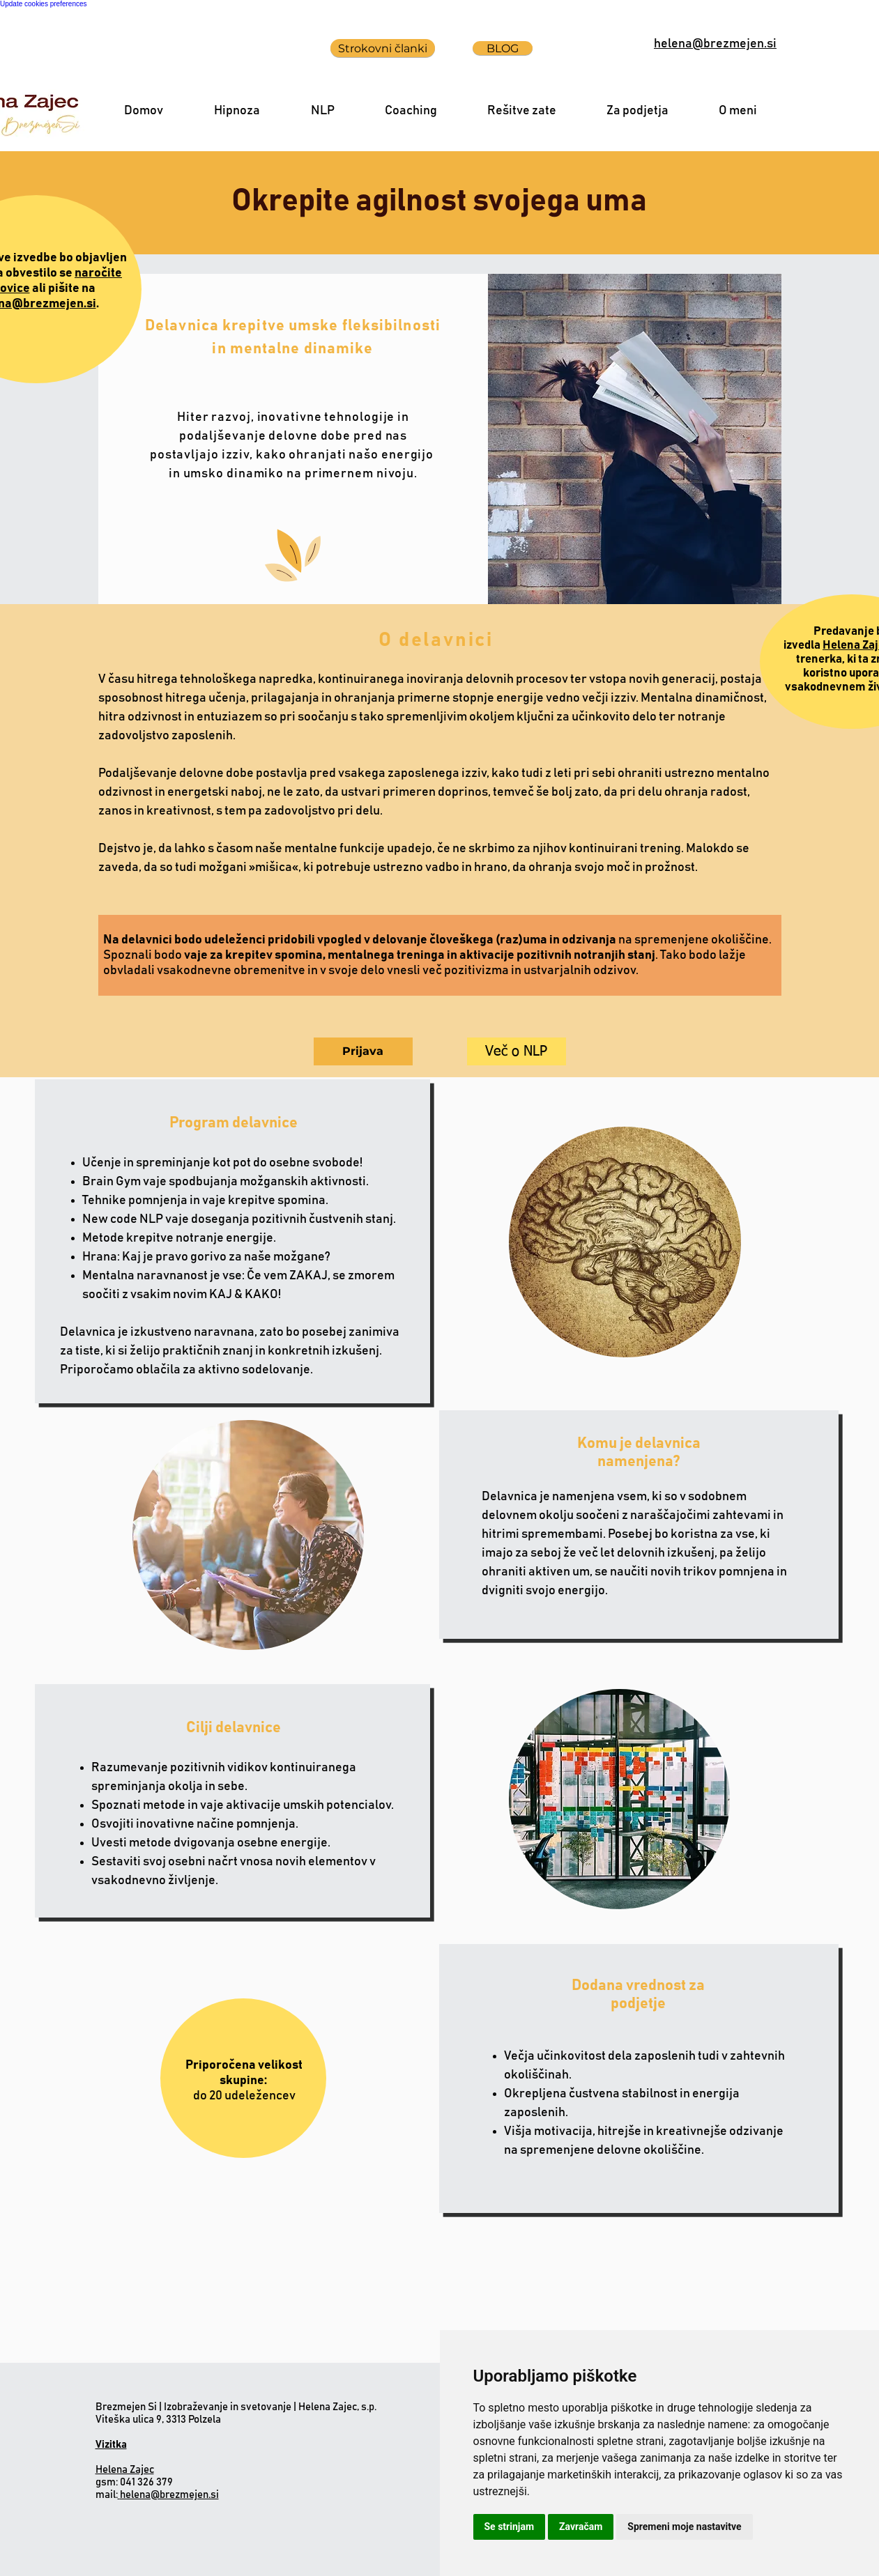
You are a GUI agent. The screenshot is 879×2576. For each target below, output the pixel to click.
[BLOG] (503, 48)
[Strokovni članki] (382, 48)
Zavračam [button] (580, 2526)
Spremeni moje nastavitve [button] (684, 2526)
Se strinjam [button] (509, 2526)
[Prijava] (363, 1051)
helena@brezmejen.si (168, 2495)
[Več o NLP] (516, 1051)
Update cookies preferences (43, 4)
